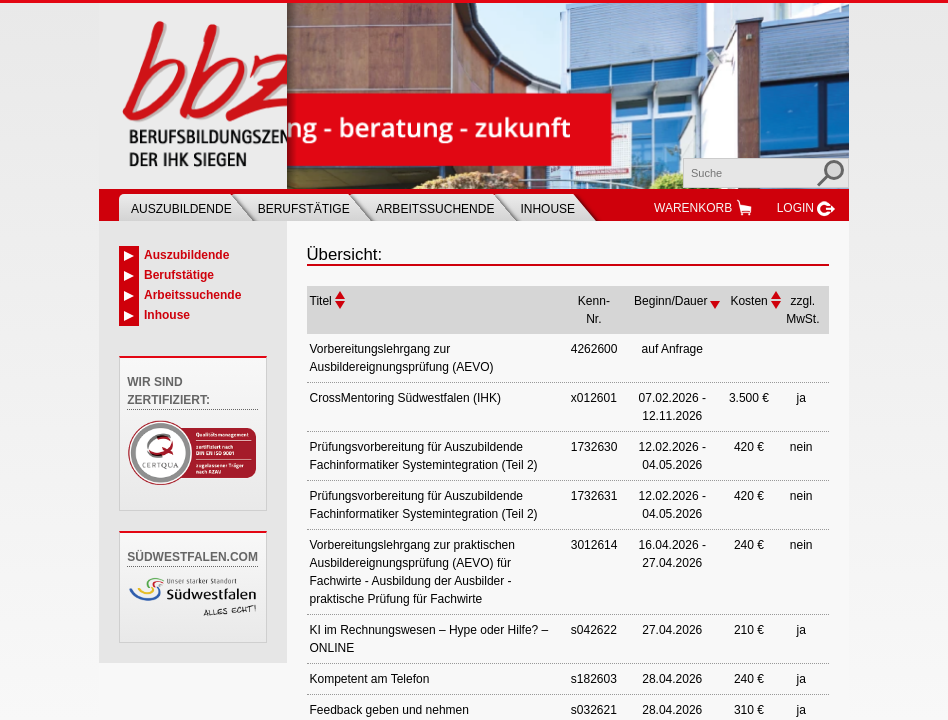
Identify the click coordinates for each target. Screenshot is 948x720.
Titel (321, 301)
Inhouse (547, 209)
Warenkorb (693, 208)
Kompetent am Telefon (370, 679)
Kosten (748, 301)
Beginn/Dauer (670, 301)
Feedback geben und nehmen (389, 710)
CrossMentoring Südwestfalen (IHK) (405, 398)
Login (795, 208)
